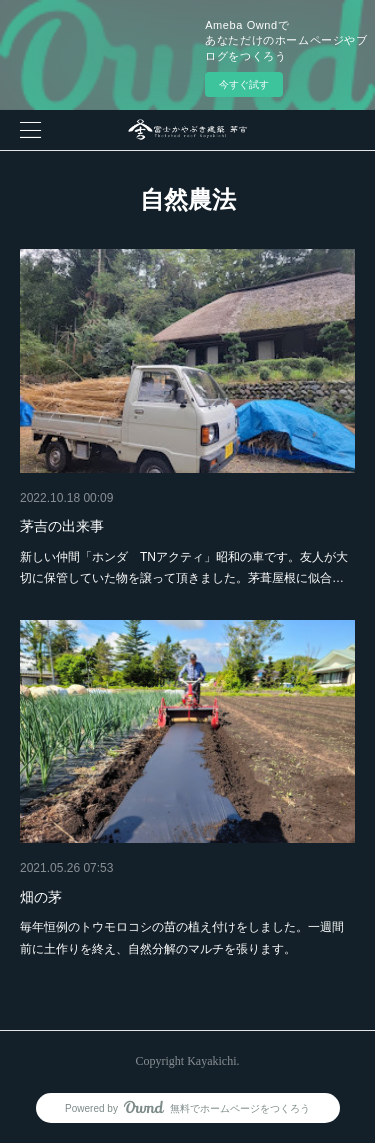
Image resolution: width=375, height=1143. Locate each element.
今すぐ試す (244, 84)
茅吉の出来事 (62, 526)
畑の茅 (41, 897)
